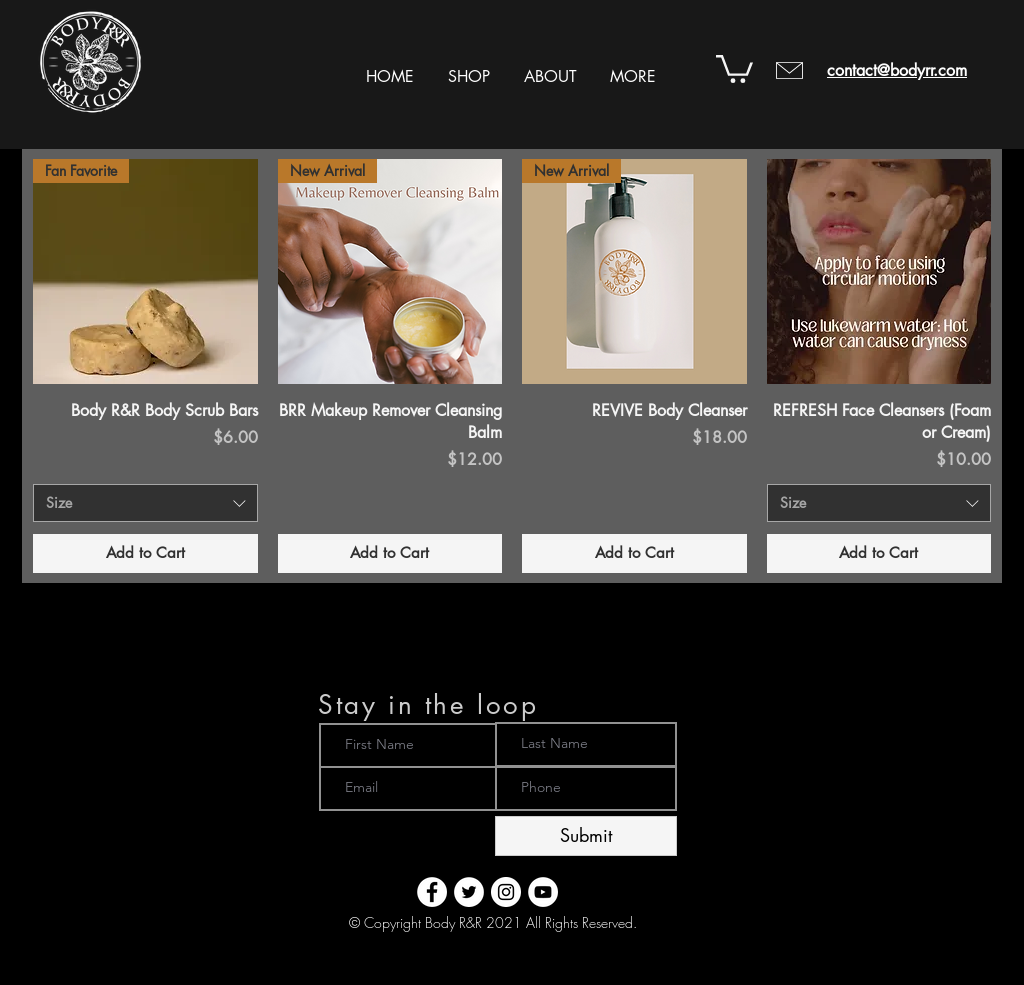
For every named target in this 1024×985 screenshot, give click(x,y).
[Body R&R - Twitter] (469, 892)
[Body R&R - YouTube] (543, 892)
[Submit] (586, 836)
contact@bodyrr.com (897, 70)
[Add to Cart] (145, 553)
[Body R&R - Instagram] (506, 892)
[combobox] (145, 503)
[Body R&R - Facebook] (432, 892)
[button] (469, 68)
